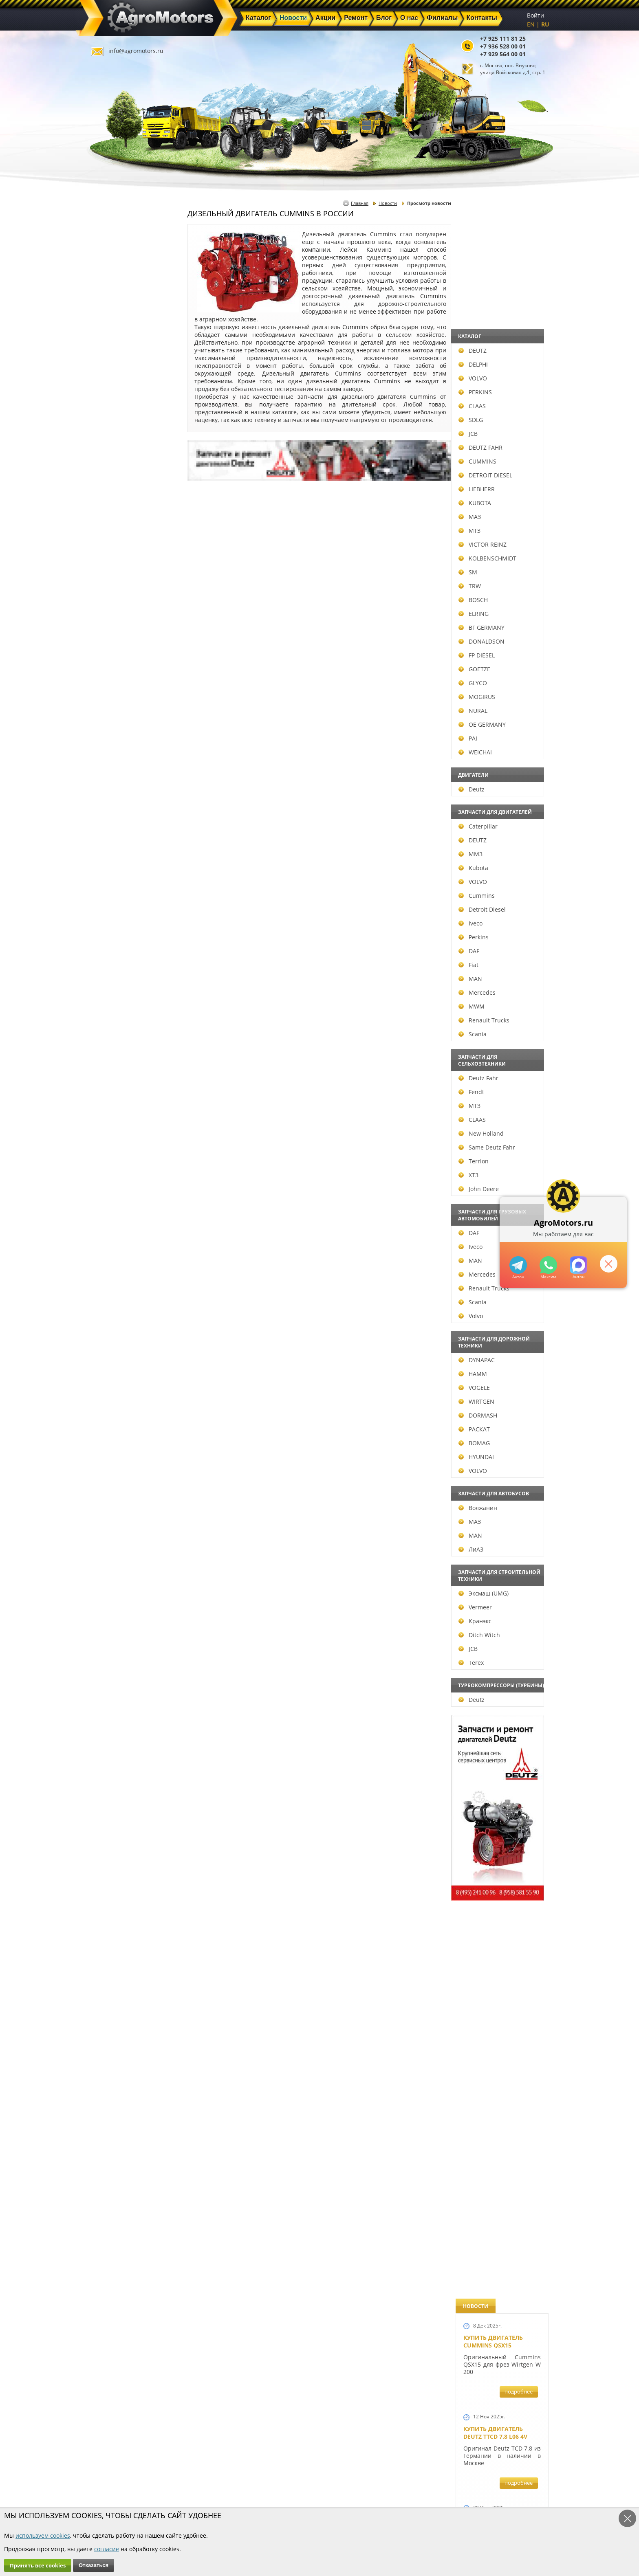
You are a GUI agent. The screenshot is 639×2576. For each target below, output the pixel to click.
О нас (223, 2498)
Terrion (113, 1161)
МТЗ (109, 530)
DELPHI (112, 364)
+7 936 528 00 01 (503, 46)
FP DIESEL (116, 655)
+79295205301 (548, 1265)
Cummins (116, 895)
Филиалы (302, 2498)
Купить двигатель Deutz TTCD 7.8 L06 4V (495, 333)
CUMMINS (117, 461)
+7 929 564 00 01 (503, 54)
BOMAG (113, 1443)
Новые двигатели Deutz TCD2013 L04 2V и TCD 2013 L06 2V (498, 944)
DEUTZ (112, 350)
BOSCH (112, 600)
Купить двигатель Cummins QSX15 (493, 241)
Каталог (299, 2470)
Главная (359, 203)
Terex (110, 1662)
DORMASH (117, 1415)
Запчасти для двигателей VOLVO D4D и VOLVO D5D (500, 1626)
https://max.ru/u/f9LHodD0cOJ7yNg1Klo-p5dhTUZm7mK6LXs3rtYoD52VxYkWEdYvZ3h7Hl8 (578, 1265)
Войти (535, 15)
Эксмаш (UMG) (123, 1593)
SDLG (110, 420)
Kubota (113, 868)
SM (107, 572)
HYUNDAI (115, 1457)
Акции (297, 2479)
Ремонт (226, 2489)
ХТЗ (108, 1175)
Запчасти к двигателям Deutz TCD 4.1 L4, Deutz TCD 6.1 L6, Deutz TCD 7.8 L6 (499, 1395)
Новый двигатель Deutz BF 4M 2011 (492, 1304)
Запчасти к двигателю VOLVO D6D (501, 1524)
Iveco (110, 923)
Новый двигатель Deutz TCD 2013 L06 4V (496, 1032)
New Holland (120, 1133)
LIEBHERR (116, 489)
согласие (106, 2549)
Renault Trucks (123, 1020)
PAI (107, 738)
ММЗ (110, 854)
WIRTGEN (116, 1401)
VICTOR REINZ (122, 544)
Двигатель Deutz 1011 (498, 2149)
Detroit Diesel (121, 909)
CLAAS (111, 406)
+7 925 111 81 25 (503, 38)
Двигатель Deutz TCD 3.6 (501, 2073)
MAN (109, 978)
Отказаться (93, 2565)
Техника (300, 2489)
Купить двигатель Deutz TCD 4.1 (493, 590)
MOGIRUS (116, 697)
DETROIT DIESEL (125, 475)
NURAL (112, 710)
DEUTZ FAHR (120, 447)
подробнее (519, 291)
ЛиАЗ (110, 1549)
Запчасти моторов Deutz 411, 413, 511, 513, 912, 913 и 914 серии (498, 1852)
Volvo (110, 1316)
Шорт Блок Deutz (490, 1111)
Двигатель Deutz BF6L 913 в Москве (498, 674)
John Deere (118, 1189)
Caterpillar (117, 826)
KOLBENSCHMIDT (127, 558)
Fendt (110, 1092)
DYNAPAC (116, 1360)
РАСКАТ (113, 1429)
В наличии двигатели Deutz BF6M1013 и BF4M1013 (500, 845)
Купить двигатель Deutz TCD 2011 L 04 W (496, 1993)
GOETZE (114, 669)
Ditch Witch (118, 1635)
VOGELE (113, 1387)
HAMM (112, 1374)
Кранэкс (114, 1621)
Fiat (108, 965)
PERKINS (114, 392)
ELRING (113, 614)
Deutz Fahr (118, 1078)
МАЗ (109, 517)
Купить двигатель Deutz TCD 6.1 (493, 423)
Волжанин (117, 1508)
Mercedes (116, 992)
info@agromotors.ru (135, 51)
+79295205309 (518, 1265)
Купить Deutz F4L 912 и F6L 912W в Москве (499, 507)
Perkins (113, 937)
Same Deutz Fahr (126, 1147)
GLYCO (112, 683)
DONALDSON (121, 641)
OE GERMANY (121, 724)
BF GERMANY (121, 627)
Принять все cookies (38, 2565)
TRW (109, 586)
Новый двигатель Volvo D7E (492, 758)
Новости (388, 203)
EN (531, 24)
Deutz (111, 789)
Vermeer (114, 1607)
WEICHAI (114, 752)
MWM (111, 1006)
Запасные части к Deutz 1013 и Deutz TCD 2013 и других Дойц (499, 1739)
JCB (107, 433)
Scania (112, 1034)
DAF (108, 951)
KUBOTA (114, 503)
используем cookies (42, 2535)
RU (545, 24)
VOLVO (112, 378)
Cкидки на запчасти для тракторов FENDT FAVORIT (497, 2239)
